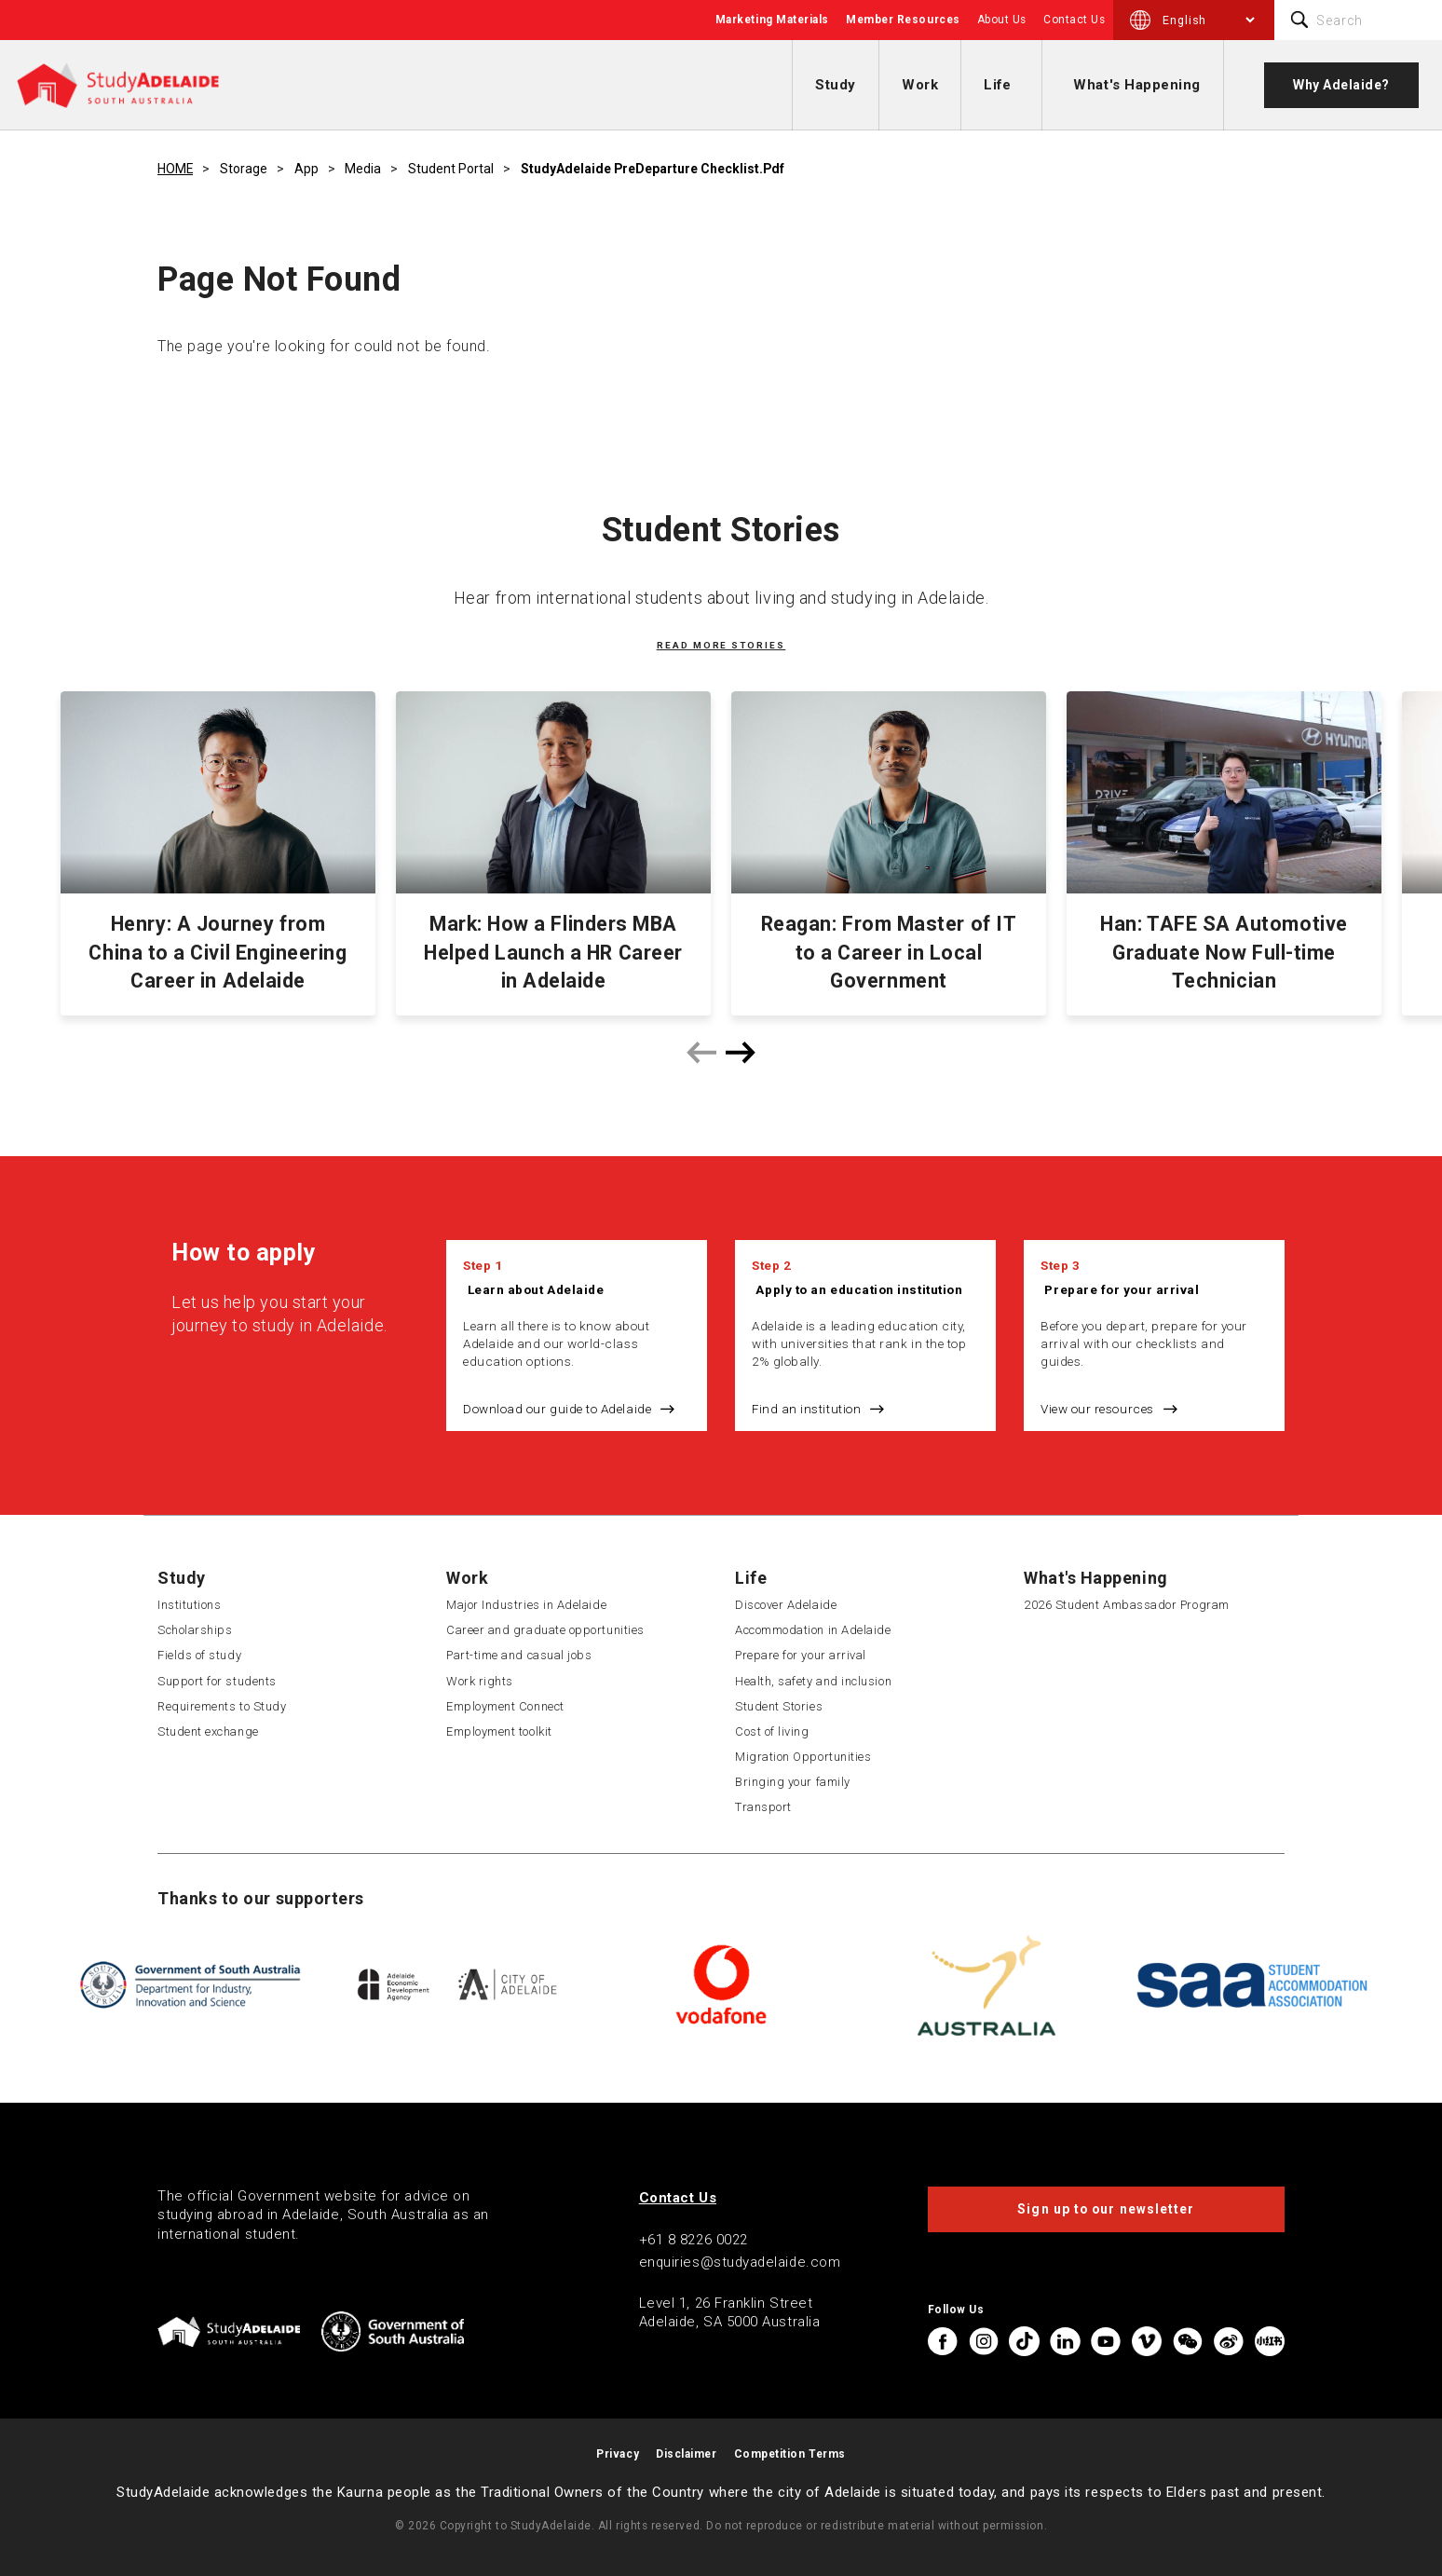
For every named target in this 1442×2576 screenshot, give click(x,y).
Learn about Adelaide (536, 1289)
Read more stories (721, 645)
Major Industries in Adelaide (526, 1605)
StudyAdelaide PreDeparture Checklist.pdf (652, 168)
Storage (243, 168)
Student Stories (779, 1706)
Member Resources (903, 19)
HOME (175, 168)
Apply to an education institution (858, 1289)
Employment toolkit (499, 1731)
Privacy (617, 2453)
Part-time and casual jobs (519, 1655)
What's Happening (1137, 84)
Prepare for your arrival (1121, 1289)
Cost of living (772, 1731)
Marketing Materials (772, 19)
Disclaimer (686, 2453)
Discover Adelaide (786, 1605)
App (306, 168)
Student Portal (451, 168)
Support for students (217, 1681)
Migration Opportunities (803, 1757)
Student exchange (208, 1731)
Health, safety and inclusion (813, 1681)
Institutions (189, 1605)
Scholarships (194, 1630)
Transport (763, 1807)
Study (835, 84)
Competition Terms (790, 2453)
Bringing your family (792, 1782)
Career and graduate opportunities (545, 1630)
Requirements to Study (221, 1706)
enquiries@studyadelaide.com (740, 2262)
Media (363, 168)
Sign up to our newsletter (1105, 2208)
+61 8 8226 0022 (693, 2239)
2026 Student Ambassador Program (1127, 1605)
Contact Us (1074, 19)
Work (920, 84)
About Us (1002, 19)
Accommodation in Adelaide (813, 1630)
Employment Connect (505, 1706)
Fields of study (199, 1655)
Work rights (479, 1681)
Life (997, 84)
